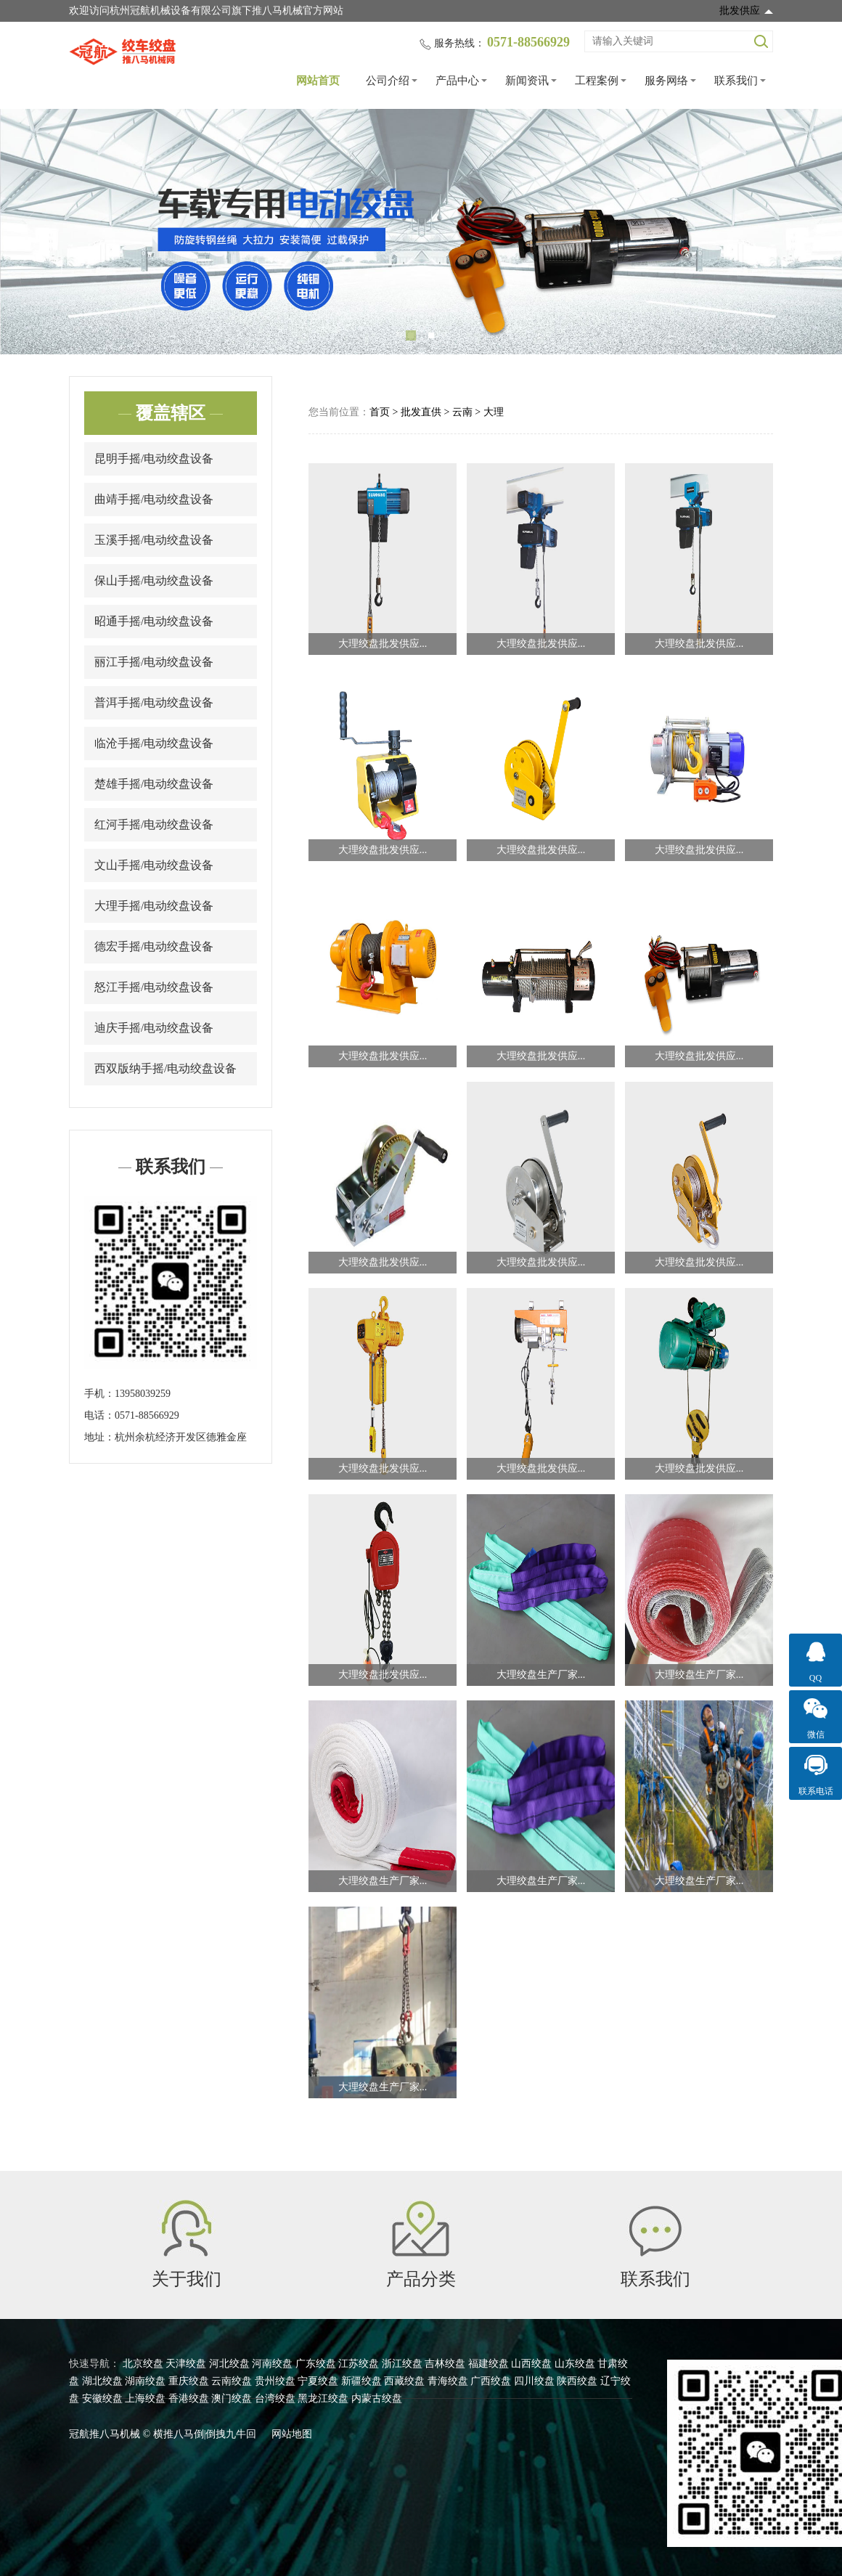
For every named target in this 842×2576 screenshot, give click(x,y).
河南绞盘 (272, 2363)
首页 (379, 412)
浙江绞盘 (402, 2363)
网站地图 (291, 2434)
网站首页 (318, 80)
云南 (462, 412)
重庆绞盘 (188, 2381)
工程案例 (596, 80)
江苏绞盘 (358, 2363)
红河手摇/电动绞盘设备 (153, 824)
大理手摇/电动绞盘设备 (153, 906)
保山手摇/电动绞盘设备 (153, 580)
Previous (29, 232)
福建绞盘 (488, 2363)
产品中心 (457, 80)
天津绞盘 (185, 2363)
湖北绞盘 (102, 2381)
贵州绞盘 (275, 2381)
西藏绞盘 (404, 2381)
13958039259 (143, 1393)
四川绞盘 (534, 2381)
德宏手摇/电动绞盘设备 (153, 946)
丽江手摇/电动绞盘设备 (153, 662)
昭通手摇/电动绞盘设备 (153, 621)
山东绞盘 (575, 2363)
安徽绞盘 (102, 2398)
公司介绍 (387, 80)
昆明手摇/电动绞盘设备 (153, 458)
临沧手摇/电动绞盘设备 (153, 743)
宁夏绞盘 (318, 2381)
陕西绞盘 (577, 2381)
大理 (493, 412)
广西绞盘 (490, 2381)
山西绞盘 (531, 2363)
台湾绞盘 (275, 2398)
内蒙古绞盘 (376, 2398)
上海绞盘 (145, 2398)
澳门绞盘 (231, 2398)
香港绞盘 (188, 2398)
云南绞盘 (231, 2381)
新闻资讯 (527, 80)
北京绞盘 (143, 2363)
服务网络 (666, 80)
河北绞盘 (229, 2363)
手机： (99, 1393)
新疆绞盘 (361, 2381)
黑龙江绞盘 (323, 2398)
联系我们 (736, 80)
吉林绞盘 (445, 2363)
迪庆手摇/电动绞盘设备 (153, 1028)
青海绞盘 (448, 2381)
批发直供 (421, 412)
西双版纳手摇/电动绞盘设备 (165, 1068)
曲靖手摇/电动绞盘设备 (153, 499)
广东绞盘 (315, 2363)
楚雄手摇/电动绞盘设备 (153, 784)
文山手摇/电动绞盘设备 (153, 865)
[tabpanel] (421, 231)
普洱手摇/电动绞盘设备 (153, 702)
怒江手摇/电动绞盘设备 (153, 987)
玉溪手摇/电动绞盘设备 (153, 540)
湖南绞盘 (145, 2381)
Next (812, 232)
